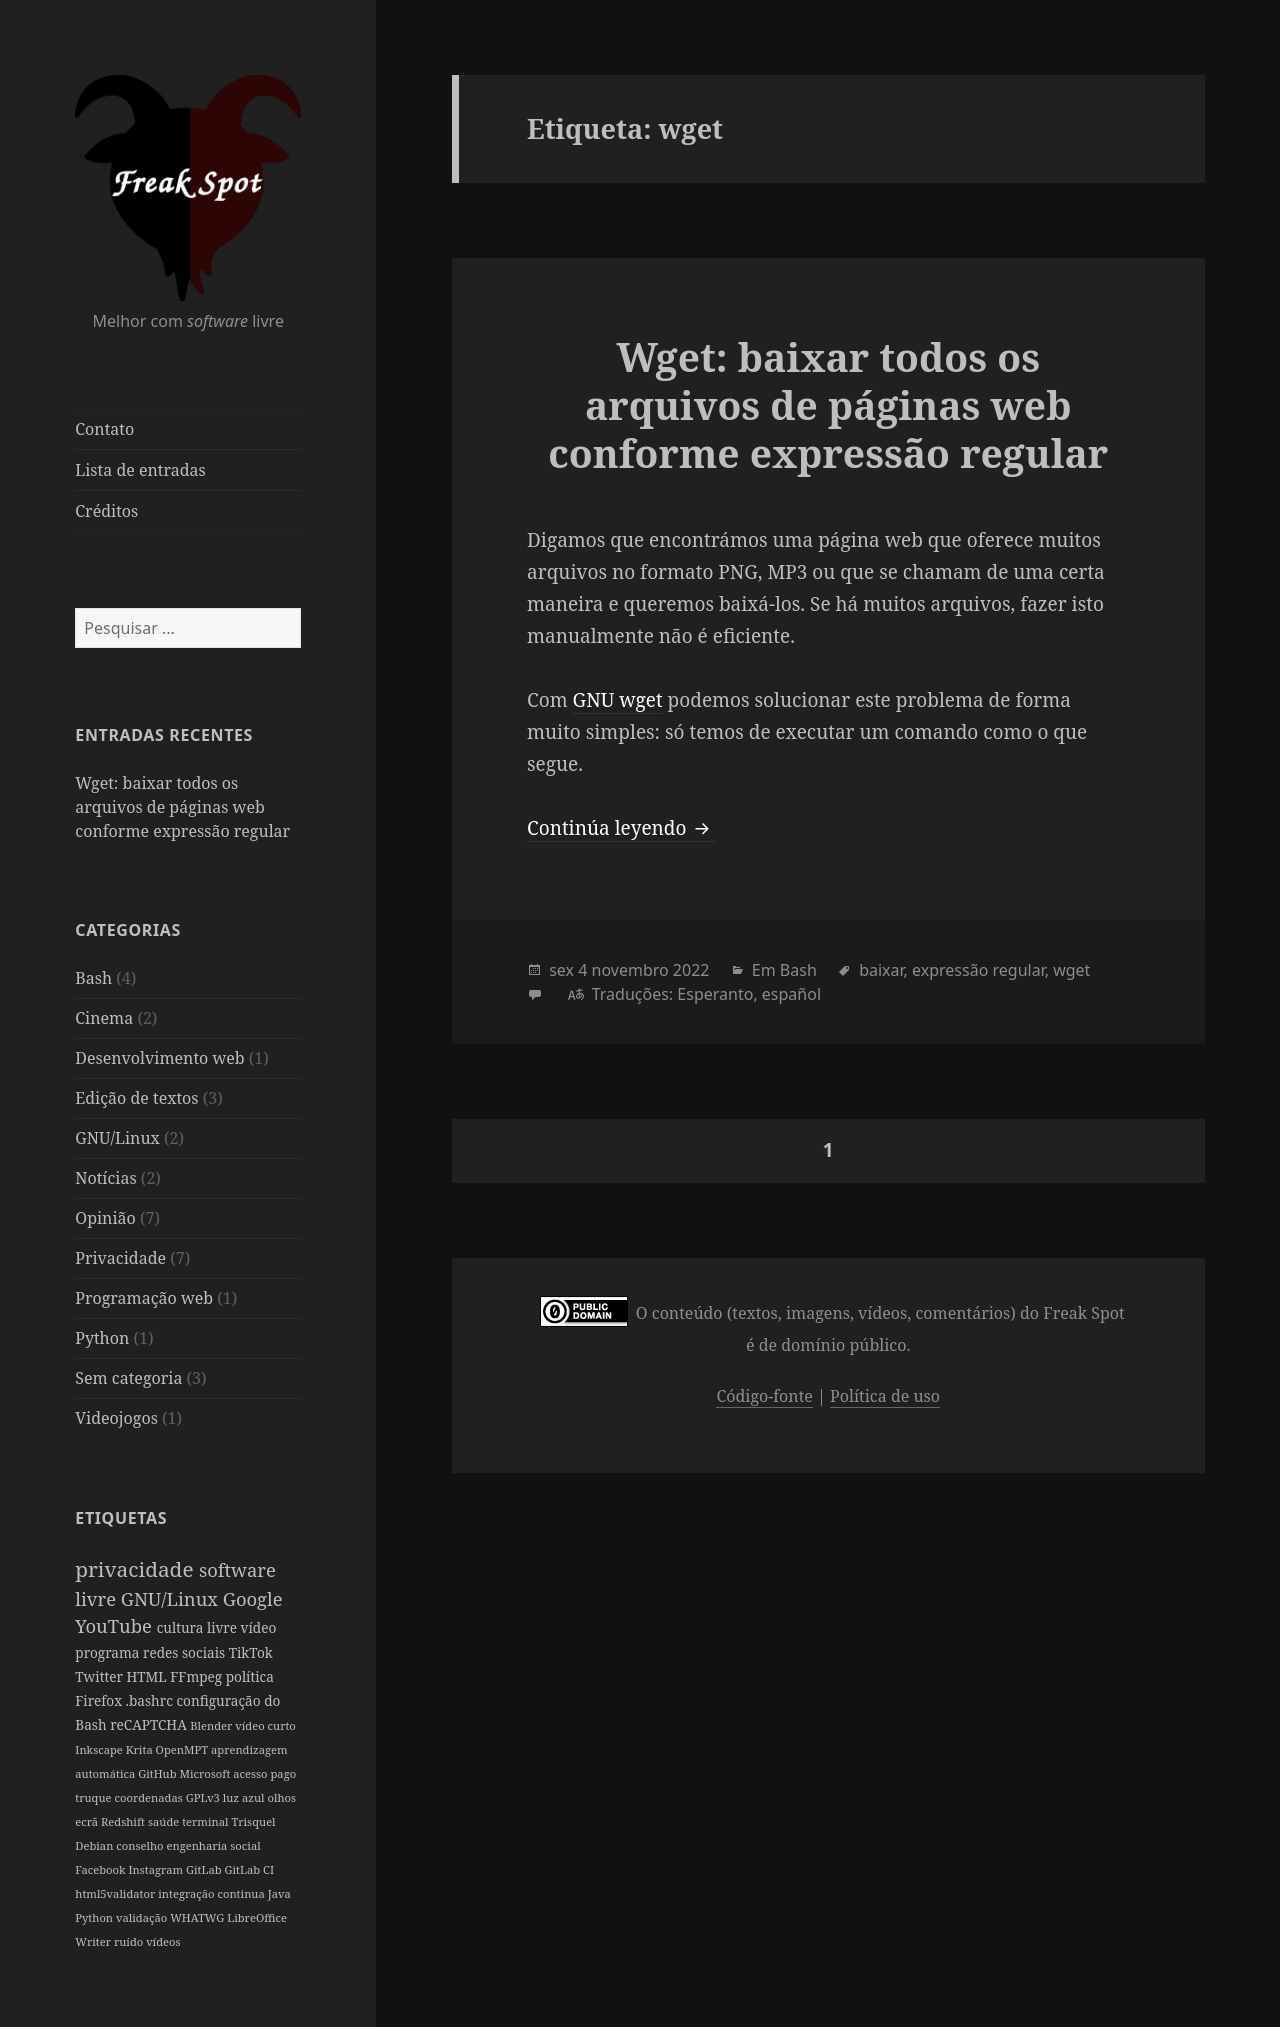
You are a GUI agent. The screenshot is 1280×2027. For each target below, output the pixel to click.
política (250, 1676)
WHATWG (198, 1917)
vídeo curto (265, 1725)
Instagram (156, 1869)
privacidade (137, 1569)
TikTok (251, 1652)
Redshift (124, 1821)
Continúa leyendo (621, 828)
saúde (165, 1821)
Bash (93, 978)
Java (279, 1893)
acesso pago (264, 1773)
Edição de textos (136, 1098)
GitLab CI (249, 1869)
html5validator (116, 1893)
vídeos (163, 1941)
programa (109, 1652)
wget (1071, 970)
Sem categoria (128, 1378)
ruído (130, 1941)
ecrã (88, 1821)
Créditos (106, 511)
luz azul (245, 1797)
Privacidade (120, 1258)
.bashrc (151, 1700)
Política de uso (885, 1396)
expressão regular (978, 970)
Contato (104, 429)
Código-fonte (764, 1396)
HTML (148, 1676)
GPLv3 (204, 1797)
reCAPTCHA (150, 1724)
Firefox (100, 1700)
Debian (95, 1845)
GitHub (158, 1773)
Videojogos (116, 1418)
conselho (141, 1845)
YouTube (115, 1625)
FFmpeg (197, 1676)
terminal (206, 1821)
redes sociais (186, 1652)
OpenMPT (183, 1749)
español (791, 994)
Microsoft (206, 1773)
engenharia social (213, 1845)
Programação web (144, 1298)
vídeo (259, 1627)
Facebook (101, 1869)
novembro (630, 970)
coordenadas (149, 1797)
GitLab (205, 1869)
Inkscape (100, 1749)
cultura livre (199, 1627)
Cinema (104, 1018)
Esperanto (715, 994)
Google (253, 1598)
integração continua (212, 1893)
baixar (881, 970)
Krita (141, 1749)
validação (143, 1917)
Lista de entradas (140, 470)
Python (102, 1338)
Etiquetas (121, 1518)
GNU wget (618, 700)
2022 (691, 970)
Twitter (100, 1676)
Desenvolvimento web (159, 1058)
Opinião (105, 1218)
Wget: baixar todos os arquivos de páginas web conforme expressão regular (182, 807)
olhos (282, 1797)
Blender (212, 1725)
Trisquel (253, 1821)
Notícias (105, 1178)
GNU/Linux (117, 1138)
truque (94, 1797)
